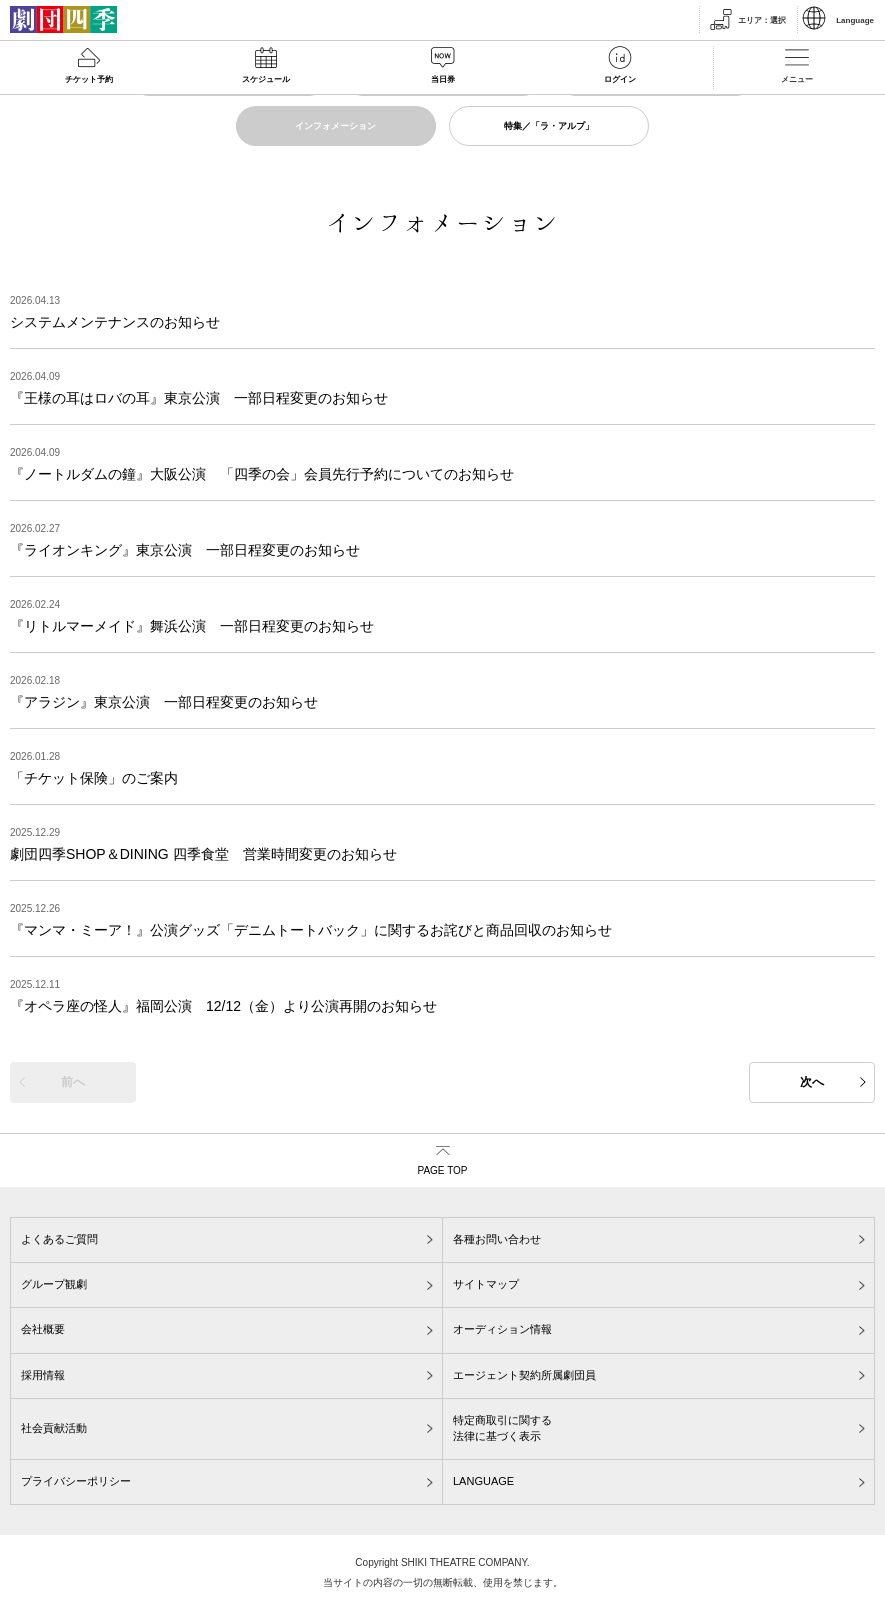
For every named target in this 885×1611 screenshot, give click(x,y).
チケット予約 (89, 79)
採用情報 (43, 1375)
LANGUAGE (483, 1481)
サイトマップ (486, 1284)
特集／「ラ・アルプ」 (549, 126)
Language (855, 20)
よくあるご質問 (59, 1239)
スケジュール (266, 79)
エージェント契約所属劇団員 (524, 1375)
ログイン (620, 79)
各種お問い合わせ (497, 1239)
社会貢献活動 (54, 1428)
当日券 (443, 79)
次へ (812, 1082)
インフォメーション (335, 126)
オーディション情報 (502, 1329)
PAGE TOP (442, 1170)
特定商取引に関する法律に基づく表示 (502, 1427)
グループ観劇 (54, 1284)
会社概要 (43, 1329)
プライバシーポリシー (76, 1481)
